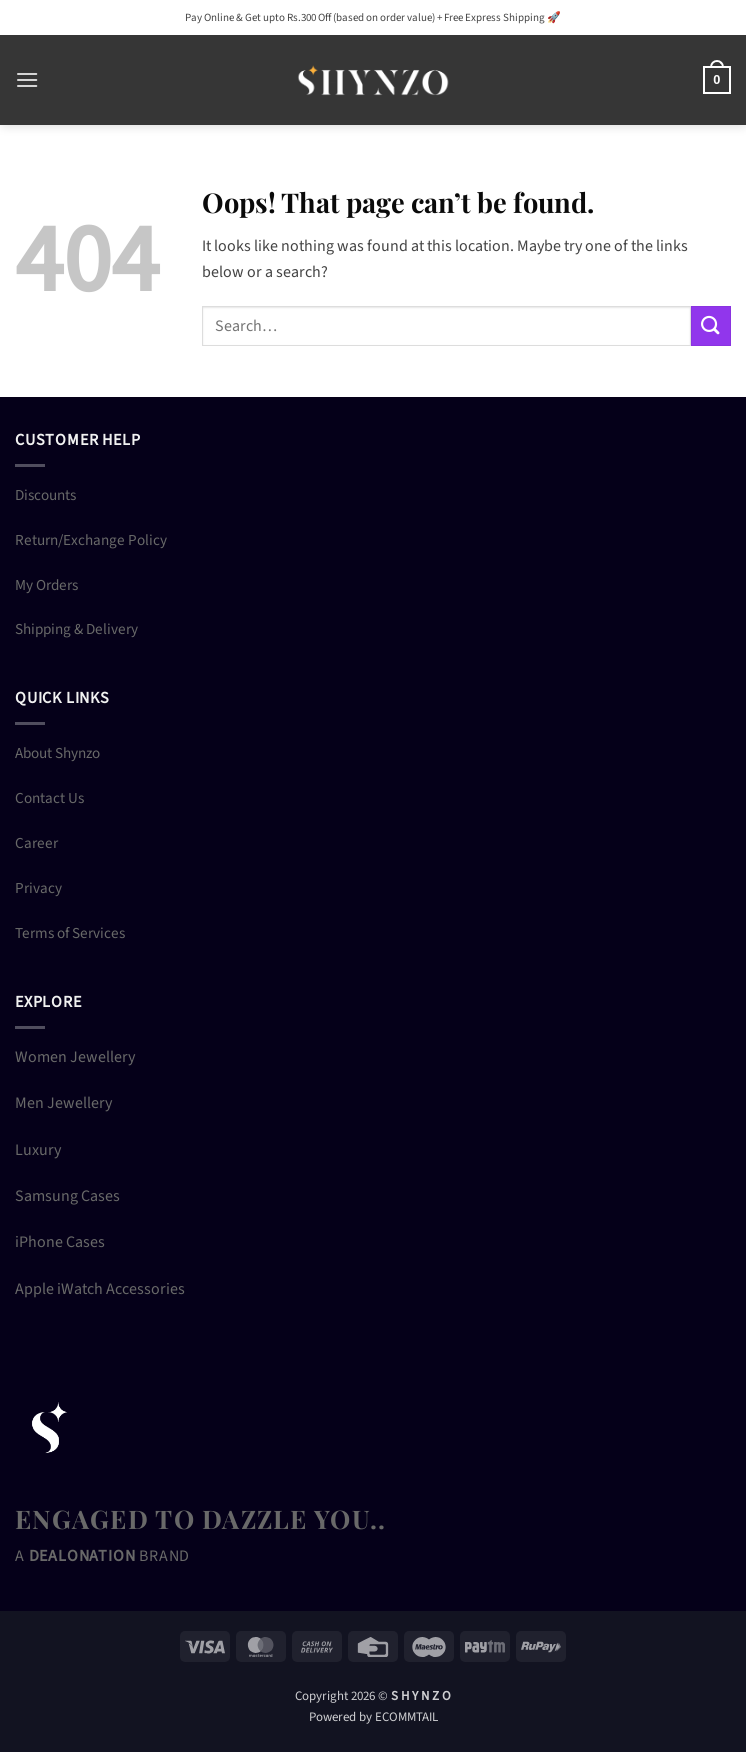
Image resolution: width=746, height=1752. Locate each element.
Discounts (45, 495)
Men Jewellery (63, 1103)
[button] (27, 79)
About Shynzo (57, 753)
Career (36, 843)
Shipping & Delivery (76, 629)
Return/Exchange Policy (91, 540)
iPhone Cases (60, 1242)
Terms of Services (70, 933)
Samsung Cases (67, 1196)
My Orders (46, 585)
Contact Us (49, 798)
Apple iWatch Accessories (100, 1289)
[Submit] (711, 325)
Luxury (38, 1150)
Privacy (38, 888)
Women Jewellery (75, 1057)
